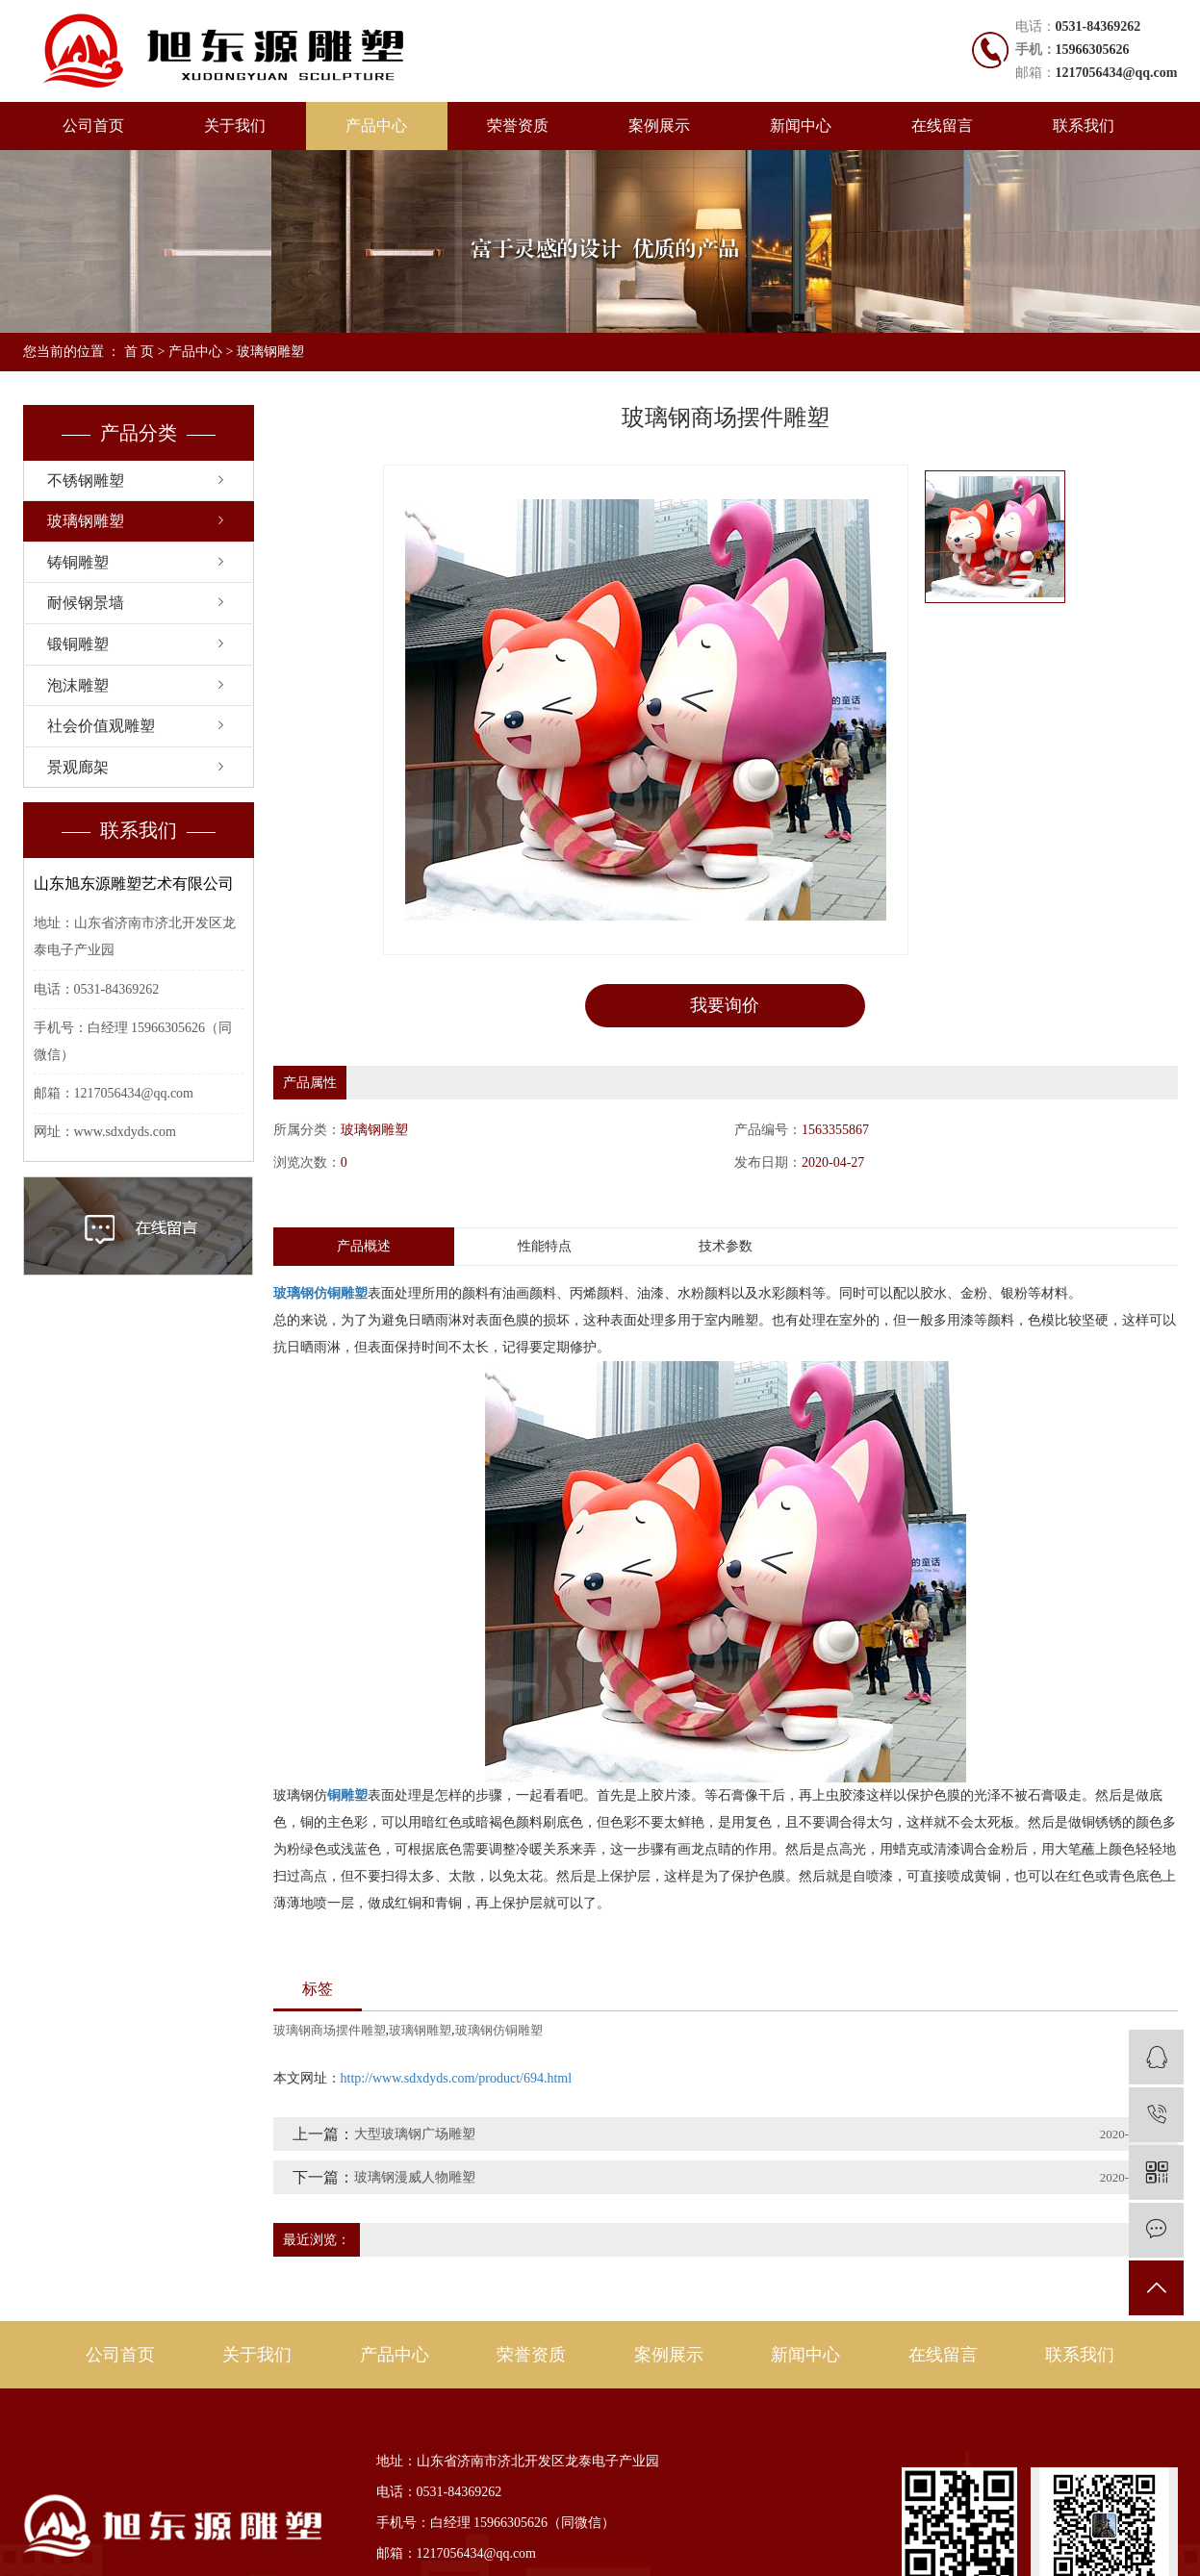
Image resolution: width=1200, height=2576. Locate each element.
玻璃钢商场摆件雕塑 (329, 2030)
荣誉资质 (518, 125)
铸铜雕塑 (78, 562)
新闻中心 (800, 125)
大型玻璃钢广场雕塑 (414, 2134)
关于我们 (235, 125)
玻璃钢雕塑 (270, 351)
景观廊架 (78, 767)
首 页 (139, 351)
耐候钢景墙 (85, 602)
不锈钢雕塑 (85, 480)
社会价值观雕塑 (101, 726)
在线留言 (942, 125)
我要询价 (724, 1005)
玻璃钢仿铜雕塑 (499, 2030)
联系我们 (1083, 125)
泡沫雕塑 (78, 685)
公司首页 (93, 125)
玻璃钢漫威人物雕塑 (414, 2177)
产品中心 (376, 125)
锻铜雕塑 (78, 644)
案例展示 (659, 125)
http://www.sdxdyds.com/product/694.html (457, 2078)
